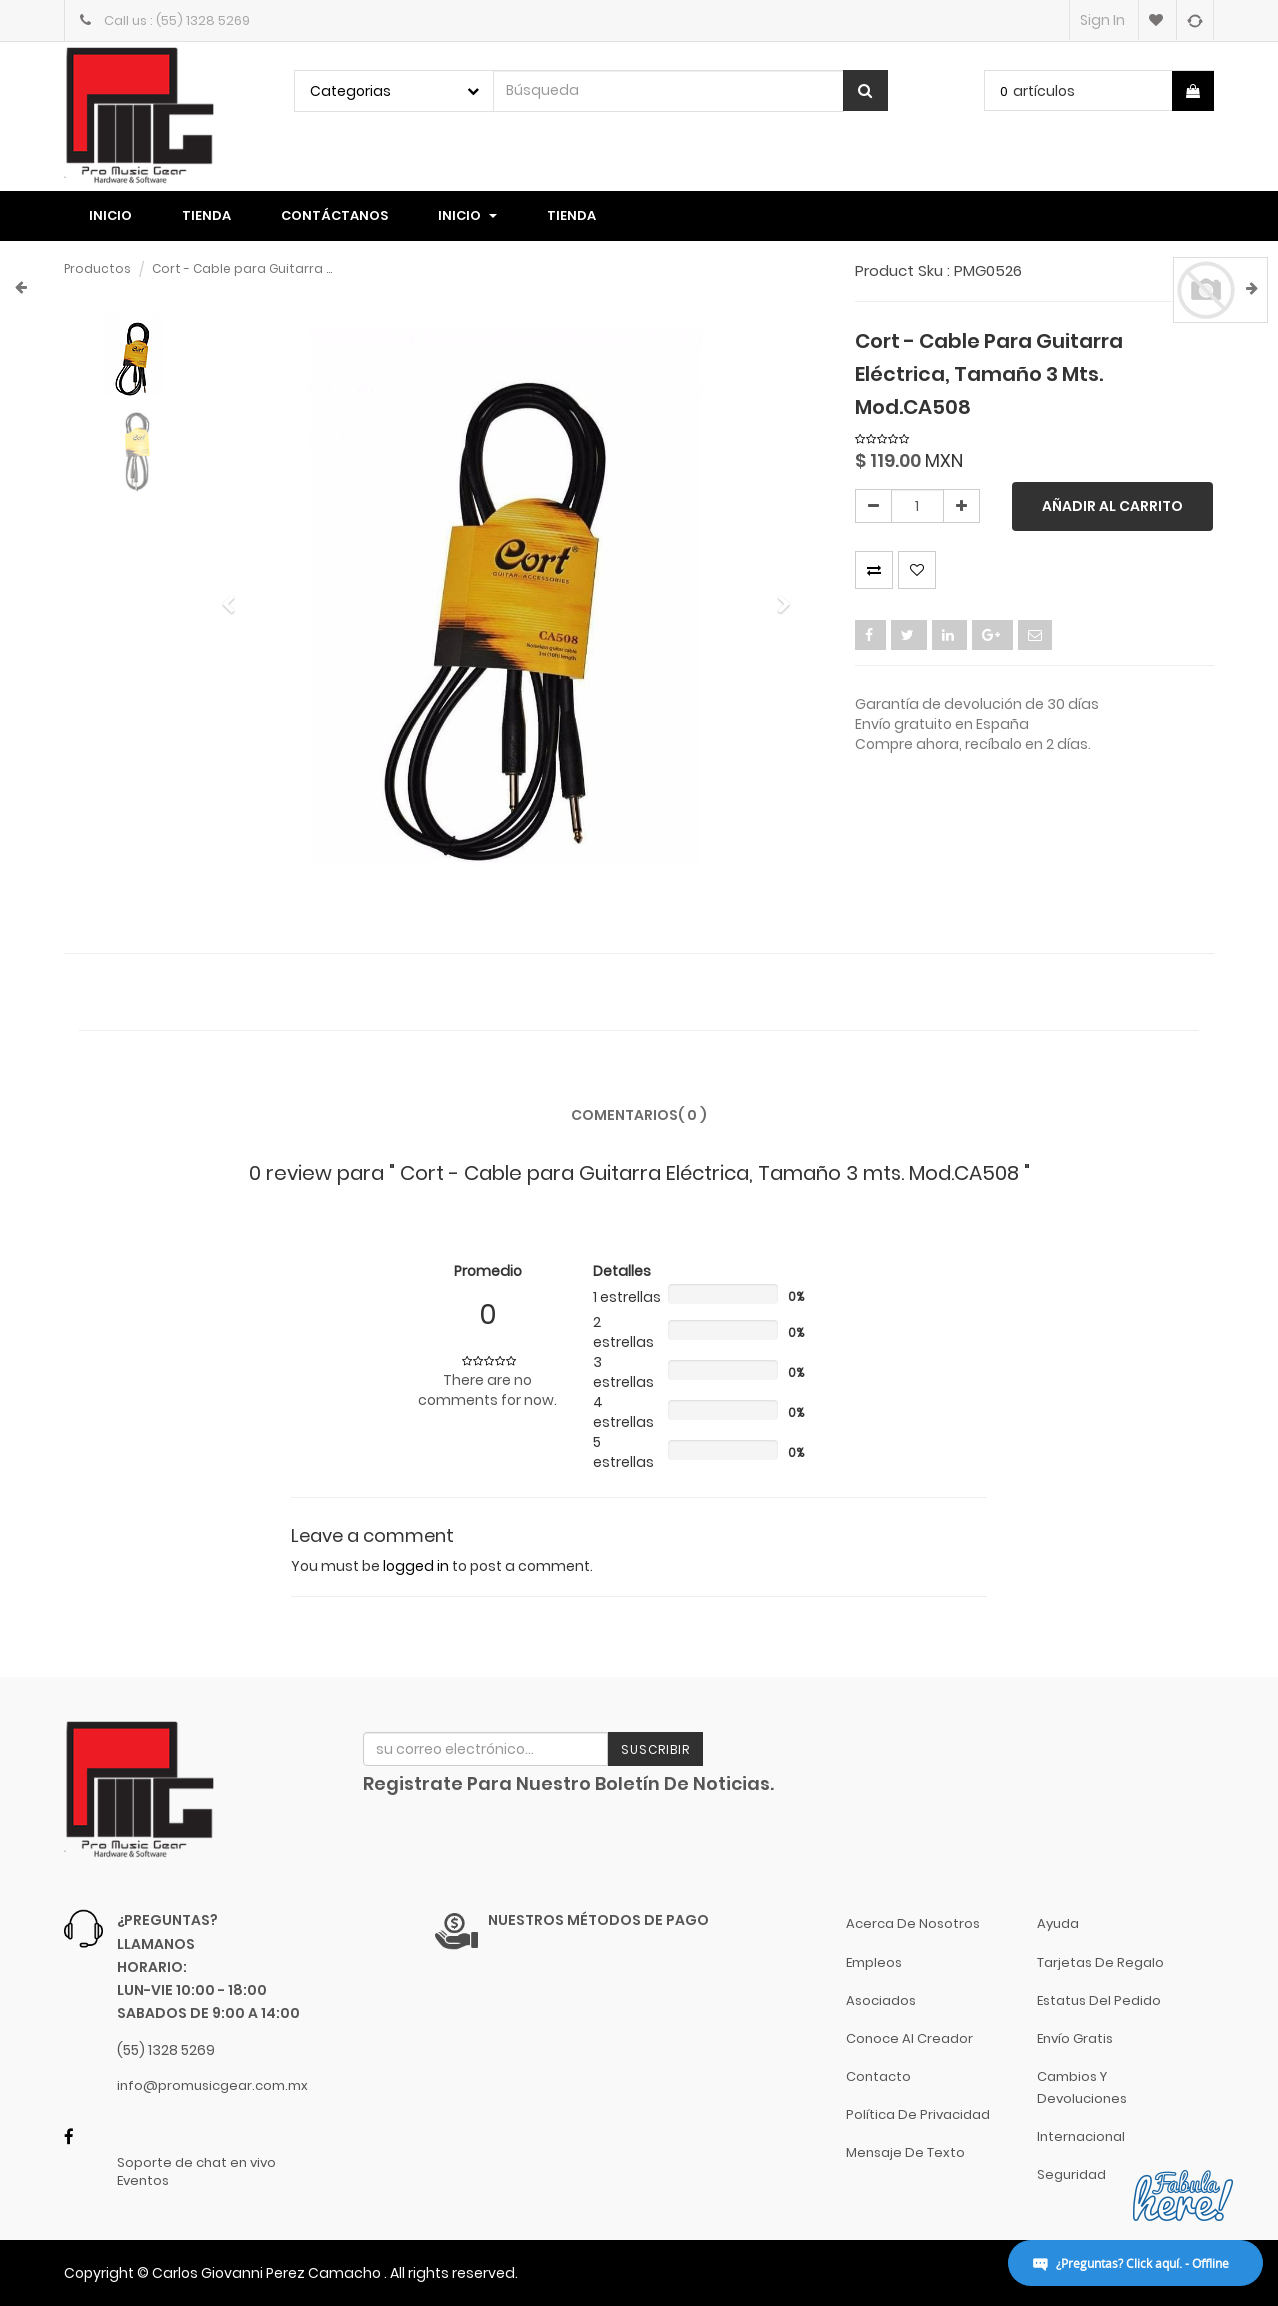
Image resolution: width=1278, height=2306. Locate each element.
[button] (234, 595)
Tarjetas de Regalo (1100, 1962)
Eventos (143, 2181)
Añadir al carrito (1112, 506)
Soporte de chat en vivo (196, 2163)
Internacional (1081, 2136)
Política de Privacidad (918, 2114)
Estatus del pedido (1099, 2000)
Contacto (878, 2076)
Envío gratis (1075, 2038)
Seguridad (1071, 2174)
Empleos (874, 1962)
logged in (416, 1566)
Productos (97, 268)
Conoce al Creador (909, 2038)
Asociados (881, 2000)
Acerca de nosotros (913, 1923)
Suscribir (655, 1749)
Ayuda (1058, 1923)
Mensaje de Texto (905, 2152)
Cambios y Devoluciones (1082, 2087)
